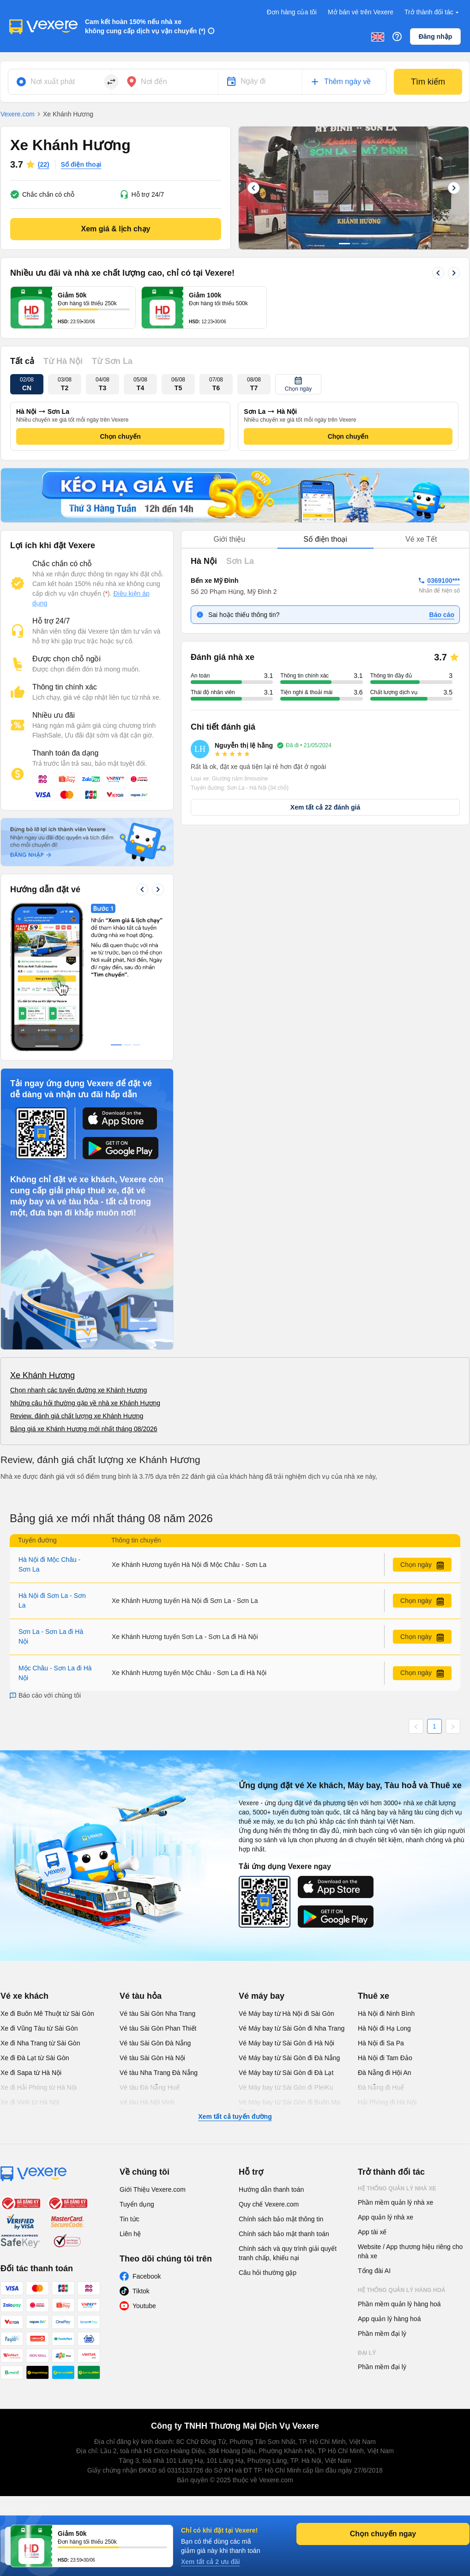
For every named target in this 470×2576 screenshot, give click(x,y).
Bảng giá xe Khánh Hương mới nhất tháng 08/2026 (83, 1429)
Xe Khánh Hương (42, 1375)
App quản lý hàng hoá (389, 2318)
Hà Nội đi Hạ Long (384, 2028)
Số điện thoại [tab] (325, 539)
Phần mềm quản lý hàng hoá (399, 2304)
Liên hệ (130, 2233)
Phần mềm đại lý (382, 2333)
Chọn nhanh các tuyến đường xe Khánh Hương (78, 1390)
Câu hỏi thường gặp (267, 2272)
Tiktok (141, 2291)
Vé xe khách (24, 1996)
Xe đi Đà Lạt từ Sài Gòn (34, 2058)
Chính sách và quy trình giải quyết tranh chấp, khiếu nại (288, 2253)
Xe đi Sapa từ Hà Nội (30, 2072)
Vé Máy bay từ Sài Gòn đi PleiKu (286, 2087)
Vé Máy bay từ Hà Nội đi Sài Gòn (286, 2013)
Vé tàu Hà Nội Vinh (147, 2102)
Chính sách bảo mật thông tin (281, 2219)
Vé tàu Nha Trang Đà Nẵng (159, 2072)
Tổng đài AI (374, 2270)
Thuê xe (373, 1996)
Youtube (144, 2306)
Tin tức (129, 2219)
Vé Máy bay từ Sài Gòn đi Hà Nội (286, 2043)
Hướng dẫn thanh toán (271, 2189)
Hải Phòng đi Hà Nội (387, 2102)
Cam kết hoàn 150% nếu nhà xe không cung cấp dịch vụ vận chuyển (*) (145, 26)
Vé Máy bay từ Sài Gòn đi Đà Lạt (286, 2072)
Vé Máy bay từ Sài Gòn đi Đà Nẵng (289, 2058)
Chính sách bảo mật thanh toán (284, 2233)
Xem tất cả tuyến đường (234, 2116)
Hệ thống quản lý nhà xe (397, 2188)
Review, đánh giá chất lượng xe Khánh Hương (76, 1416)
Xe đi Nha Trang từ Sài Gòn (40, 2043)
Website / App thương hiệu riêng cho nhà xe (410, 2251)
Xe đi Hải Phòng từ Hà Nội (38, 2087)
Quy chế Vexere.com (269, 2204)
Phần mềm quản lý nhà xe (395, 2202)
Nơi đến (154, 81)
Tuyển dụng (137, 2204)
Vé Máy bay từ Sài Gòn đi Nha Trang (291, 2028)
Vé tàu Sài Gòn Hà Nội (152, 2058)
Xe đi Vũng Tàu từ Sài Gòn (39, 2028)
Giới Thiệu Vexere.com (153, 2189)
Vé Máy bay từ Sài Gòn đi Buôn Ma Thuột (289, 2106)
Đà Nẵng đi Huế (381, 2087)
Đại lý (367, 2353)
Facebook (147, 2276)
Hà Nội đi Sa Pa (381, 2043)
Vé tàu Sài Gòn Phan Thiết (158, 2028)
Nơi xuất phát (52, 81)
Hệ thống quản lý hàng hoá (402, 2290)
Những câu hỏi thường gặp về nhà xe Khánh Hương (85, 1403)
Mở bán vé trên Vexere (360, 12)
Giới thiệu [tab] (229, 539)
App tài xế (372, 2232)
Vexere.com (17, 114)
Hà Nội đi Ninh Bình (386, 2013)
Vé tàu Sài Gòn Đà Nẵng (155, 2043)
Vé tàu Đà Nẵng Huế (150, 2087)
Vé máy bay (261, 1996)
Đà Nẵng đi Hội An (384, 2072)
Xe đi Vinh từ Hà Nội (29, 2102)
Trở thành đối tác (432, 12)
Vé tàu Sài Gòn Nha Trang (157, 2013)
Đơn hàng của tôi (292, 12)
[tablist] (325, 540)
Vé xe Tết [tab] (421, 539)
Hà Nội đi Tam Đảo (385, 2058)
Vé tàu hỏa (141, 1996)
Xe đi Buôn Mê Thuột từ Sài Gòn (47, 2013)
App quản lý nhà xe (385, 2217)
